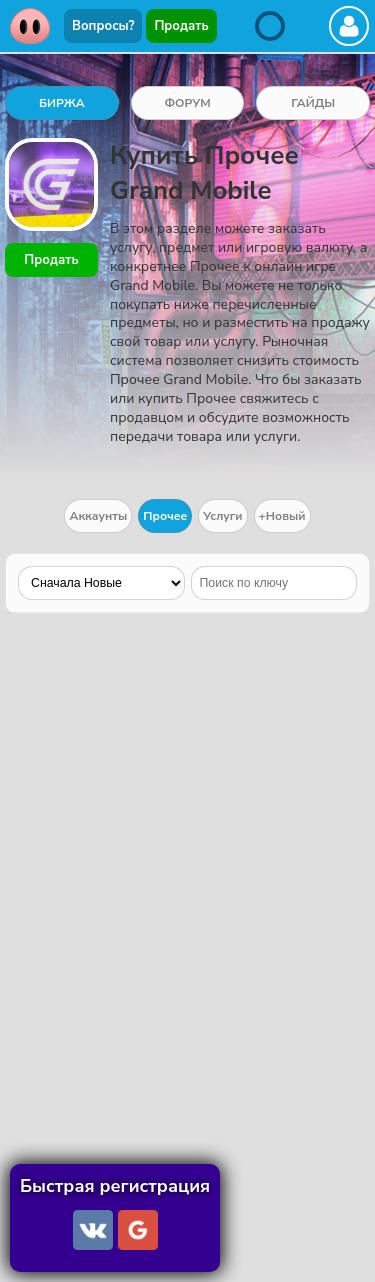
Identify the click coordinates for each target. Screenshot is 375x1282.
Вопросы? (103, 26)
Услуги (222, 516)
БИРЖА (62, 103)
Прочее (165, 516)
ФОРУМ (187, 103)
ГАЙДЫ (313, 103)
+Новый (282, 516)
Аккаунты (98, 516)
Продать (181, 26)
